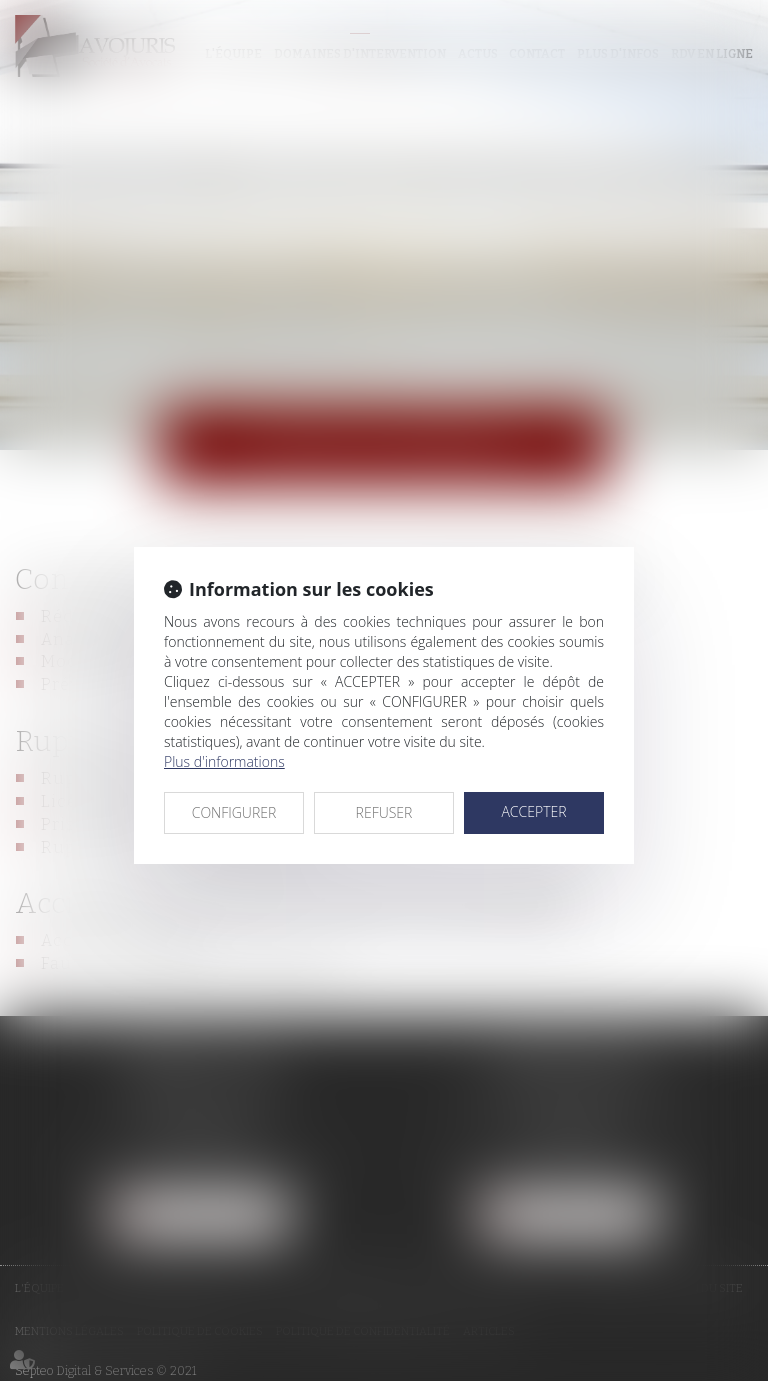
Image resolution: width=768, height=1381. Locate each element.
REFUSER (384, 812)
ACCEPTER (533, 811)
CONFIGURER (234, 812)
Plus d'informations (224, 761)
